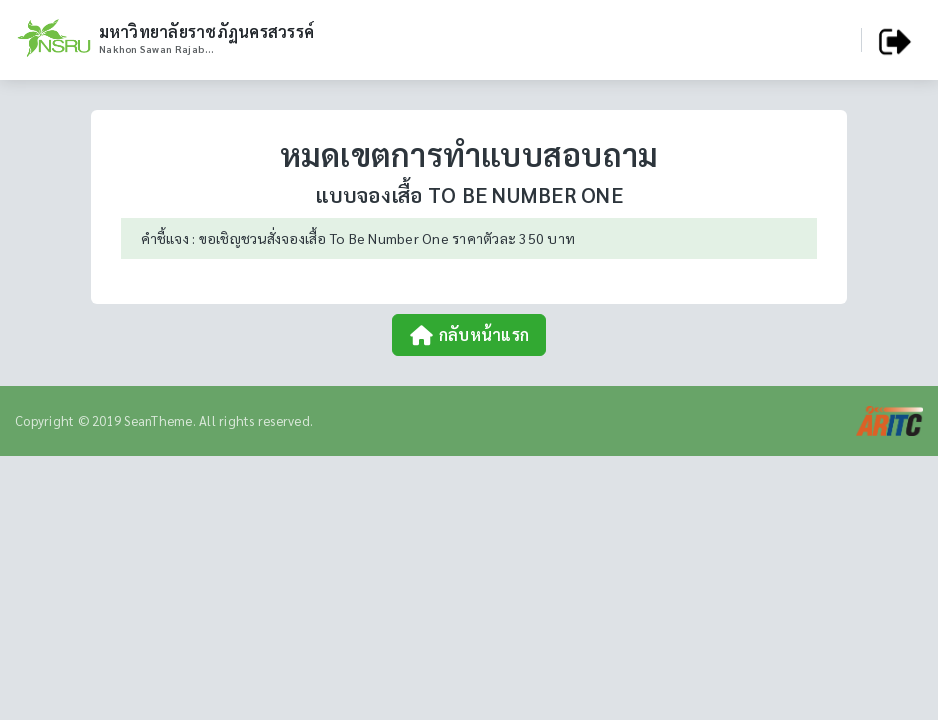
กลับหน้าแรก (469, 334)
